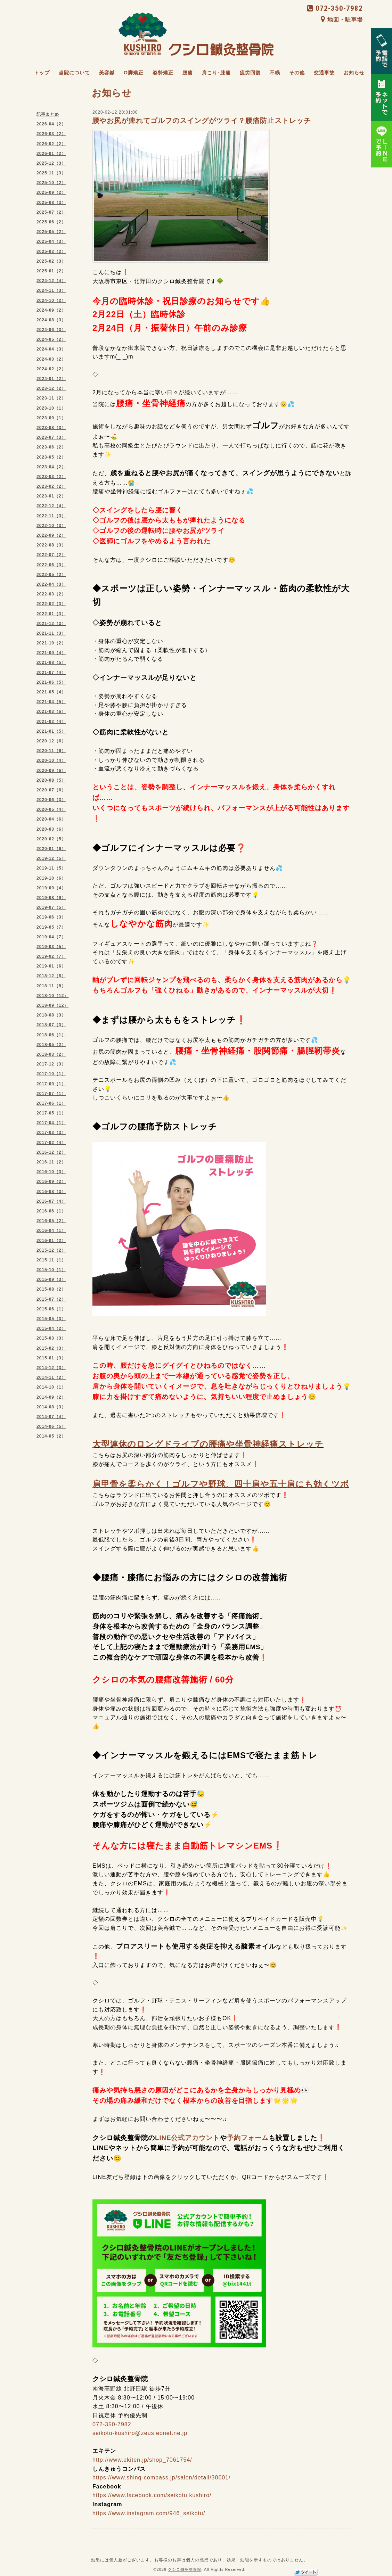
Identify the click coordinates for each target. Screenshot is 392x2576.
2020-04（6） (51, 819)
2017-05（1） (51, 1113)
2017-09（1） (51, 1083)
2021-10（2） (51, 643)
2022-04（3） (51, 584)
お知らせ (354, 72)
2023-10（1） (51, 408)
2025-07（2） (51, 212)
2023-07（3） (51, 437)
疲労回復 (250, 72)
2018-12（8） (51, 975)
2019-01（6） (51, 966)
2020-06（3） (51, 799)
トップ (42, 72)
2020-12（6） (51, 741)
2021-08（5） (51, 662)
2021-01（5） (51, 731)
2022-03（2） (51, 594)
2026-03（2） (51, 133)
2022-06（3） (51, 564)
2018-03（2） (51, 1054)
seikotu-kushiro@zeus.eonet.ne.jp (139, 2433)
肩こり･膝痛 (216, 72)
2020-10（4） (51, 760)
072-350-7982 (335, 8)
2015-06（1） (51, 1309)
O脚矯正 (134, 72)
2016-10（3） (51, 1171)
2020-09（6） (51, 770)
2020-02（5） (51, 839)
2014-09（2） (51, 1397)
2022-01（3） (51, 613)
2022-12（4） (51, 505)
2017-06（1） (51, 1103)
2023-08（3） (51, 427)
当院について (74, 72)
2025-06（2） (51, 222)
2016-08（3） (51, 1191)
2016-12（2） (51, 1152)
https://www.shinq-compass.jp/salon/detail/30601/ (161, 2477)
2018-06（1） (51, 1034)
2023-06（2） (51, 447)
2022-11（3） (51, 515)
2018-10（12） (52, 995)
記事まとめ (47, 114)
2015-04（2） (51, 1328)
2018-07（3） (51, 1024)
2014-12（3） (51, 1367)
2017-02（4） (51, 1142)
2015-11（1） (51, 1260)
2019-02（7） (51, 956)
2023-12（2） (51, 388)
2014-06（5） (51, 1426)
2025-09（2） (51, 192)
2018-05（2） (51, 1044)
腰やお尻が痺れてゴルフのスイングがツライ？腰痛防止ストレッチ (201, 120)
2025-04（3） (51, 241)
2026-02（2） (51, 143)
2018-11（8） (51, 986)
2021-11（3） (51, 633)
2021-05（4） (51, 692)
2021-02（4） (51, 721)
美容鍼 (107, 72)
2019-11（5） (51, 868)
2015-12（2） (51, 1250)
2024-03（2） (51, 359)
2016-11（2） (51, 1162)
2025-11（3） (51, 173)
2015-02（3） (51, 1348)
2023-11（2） (51, 398)
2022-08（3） (51, 545)
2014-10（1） (51, 1387)
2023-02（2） (51, 486)
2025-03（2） (51, 251)
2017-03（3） (51, 1132)
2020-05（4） (51, 809)
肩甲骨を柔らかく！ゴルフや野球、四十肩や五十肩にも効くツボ (220, 1484)
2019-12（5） (51, 858)
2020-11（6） (51, 750)
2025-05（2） (51, 231)
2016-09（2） (51, 1181)
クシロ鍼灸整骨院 (184, 2569)
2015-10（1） (51, 1269)
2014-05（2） (51, 1436)
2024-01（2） (51, 378)
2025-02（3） (51, 261)
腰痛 (187, 72)
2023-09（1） (51, 417)
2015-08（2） (51, 1289)
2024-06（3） (51, 329)
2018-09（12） (52, 1005)
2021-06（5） (51, 682)
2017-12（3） (51, 1064)
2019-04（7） (51, 937)
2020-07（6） (51, 790)
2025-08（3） (51, 202)
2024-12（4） (51, 280)
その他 (297, 72)
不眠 (275, 72)
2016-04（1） (51, 1230)
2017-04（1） (51, 1122)
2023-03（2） (51, 476)
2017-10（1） (51, 1073)
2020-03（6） (51, 829)
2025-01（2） (51, 271)
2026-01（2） (51, 153)
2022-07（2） (51, 554)
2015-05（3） (51, 1318)
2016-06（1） (51, 1211)
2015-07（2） (51, 1299)
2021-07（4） (51, 672)
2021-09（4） (51, 652)
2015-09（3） (51, 1279)
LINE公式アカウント (187, 2137)
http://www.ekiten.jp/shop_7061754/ (142, 2460)
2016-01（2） (51, 1240)
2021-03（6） (51, 711)
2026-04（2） (51, 124)
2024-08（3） (51, 320)
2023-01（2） (51, 496)
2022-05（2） (51, 574)
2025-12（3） (51, 163)
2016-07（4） (51, 1201)
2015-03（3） (51, 1338)
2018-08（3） (51, 1015)
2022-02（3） (51, 603)
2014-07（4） (51, 1416)
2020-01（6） (51, 848)
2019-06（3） (51, 917)
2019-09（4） (51, 888)
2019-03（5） (51, 946)
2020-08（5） (51, 780)
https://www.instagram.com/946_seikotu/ (148, 2513)
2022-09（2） (51, 535)
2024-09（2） (51, 310)
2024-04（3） (51, 349)
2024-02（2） (51, 369)
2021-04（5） (51, 701)
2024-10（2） (51, 300)
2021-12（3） (51, 623)
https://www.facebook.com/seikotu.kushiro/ (151, 2495)
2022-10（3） (51, 525)
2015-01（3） (51, 1358)
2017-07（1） (51, 1093)
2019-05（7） (51, 927)
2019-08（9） (51, 897)
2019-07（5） (51, 907)
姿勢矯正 (163, 72)
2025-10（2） (51, 182)
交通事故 (324, 72)
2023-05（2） (51, 457)
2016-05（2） (51, 1220)
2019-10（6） (51, 878)
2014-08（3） (51, 1407)
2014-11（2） (51, 1377)
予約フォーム (248, 2137)
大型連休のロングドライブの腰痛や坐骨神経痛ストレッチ (208, 1444)
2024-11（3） (51, 290)
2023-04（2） (51, 466)
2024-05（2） (51, 339)
